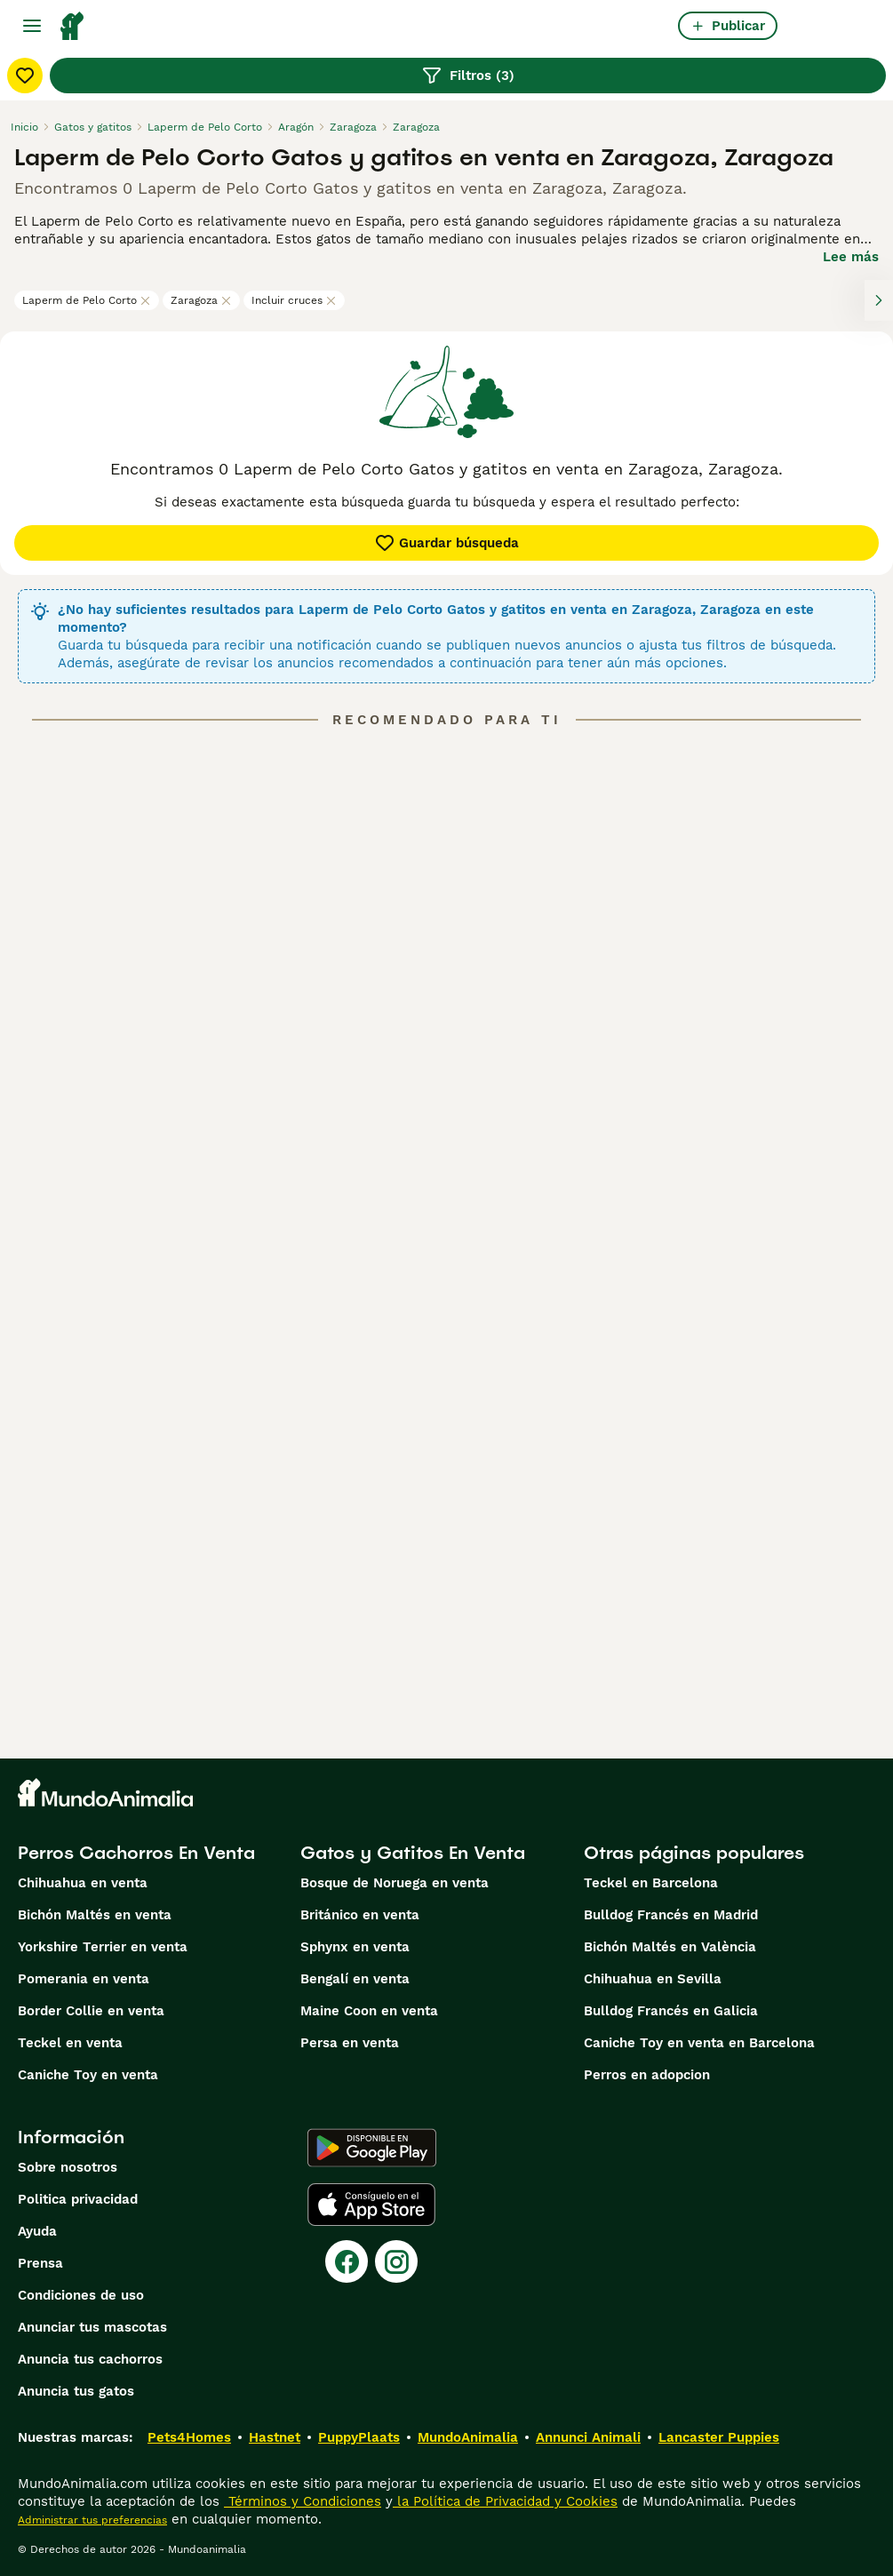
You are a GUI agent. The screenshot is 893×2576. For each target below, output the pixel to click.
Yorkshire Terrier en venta (102, 1947)
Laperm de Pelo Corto (86, 300)
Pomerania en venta (83, 1979)
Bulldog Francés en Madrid (671, 1915)
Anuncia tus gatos (76, 2391)
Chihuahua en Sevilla (653, 1979)
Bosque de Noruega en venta (394, 1883)
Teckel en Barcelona (651, 1883)
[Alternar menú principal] (32, 26)
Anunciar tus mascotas (92, 2327)
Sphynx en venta (355, 1947)
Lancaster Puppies (718, 2437)
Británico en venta (359, 1915)
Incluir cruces (294, 300)
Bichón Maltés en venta (94, 1915)
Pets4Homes (189, 2437)
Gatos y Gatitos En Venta (412, 1852)
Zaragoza (201, 300)
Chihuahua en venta (83, 1883)
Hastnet (274, 2437)
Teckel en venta (70, 2043)
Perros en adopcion (647, 2075)
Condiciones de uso (81, 2295)
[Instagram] (396, 2261)
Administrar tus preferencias (92, 2520)
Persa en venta (349, 2043)
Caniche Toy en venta (88, 2075)
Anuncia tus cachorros (90, 2359)
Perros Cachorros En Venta (136, 1852)
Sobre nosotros (67, 2167)
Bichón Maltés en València (670, 1947)
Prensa (40, 2263)
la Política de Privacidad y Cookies (505, 2501)
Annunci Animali (588, 2437)
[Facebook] (346, 2261)
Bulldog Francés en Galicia (671, 2011)
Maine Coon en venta (369, 2011)
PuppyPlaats (359, 2437)
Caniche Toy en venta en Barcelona (699, 2043)
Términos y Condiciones (302, 2501)
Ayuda (37, 2231)
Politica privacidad (78, 2199)
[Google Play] (371, 2147)
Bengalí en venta (355, 1979)
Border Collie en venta (91, 2011)
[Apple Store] (371, 2204)
